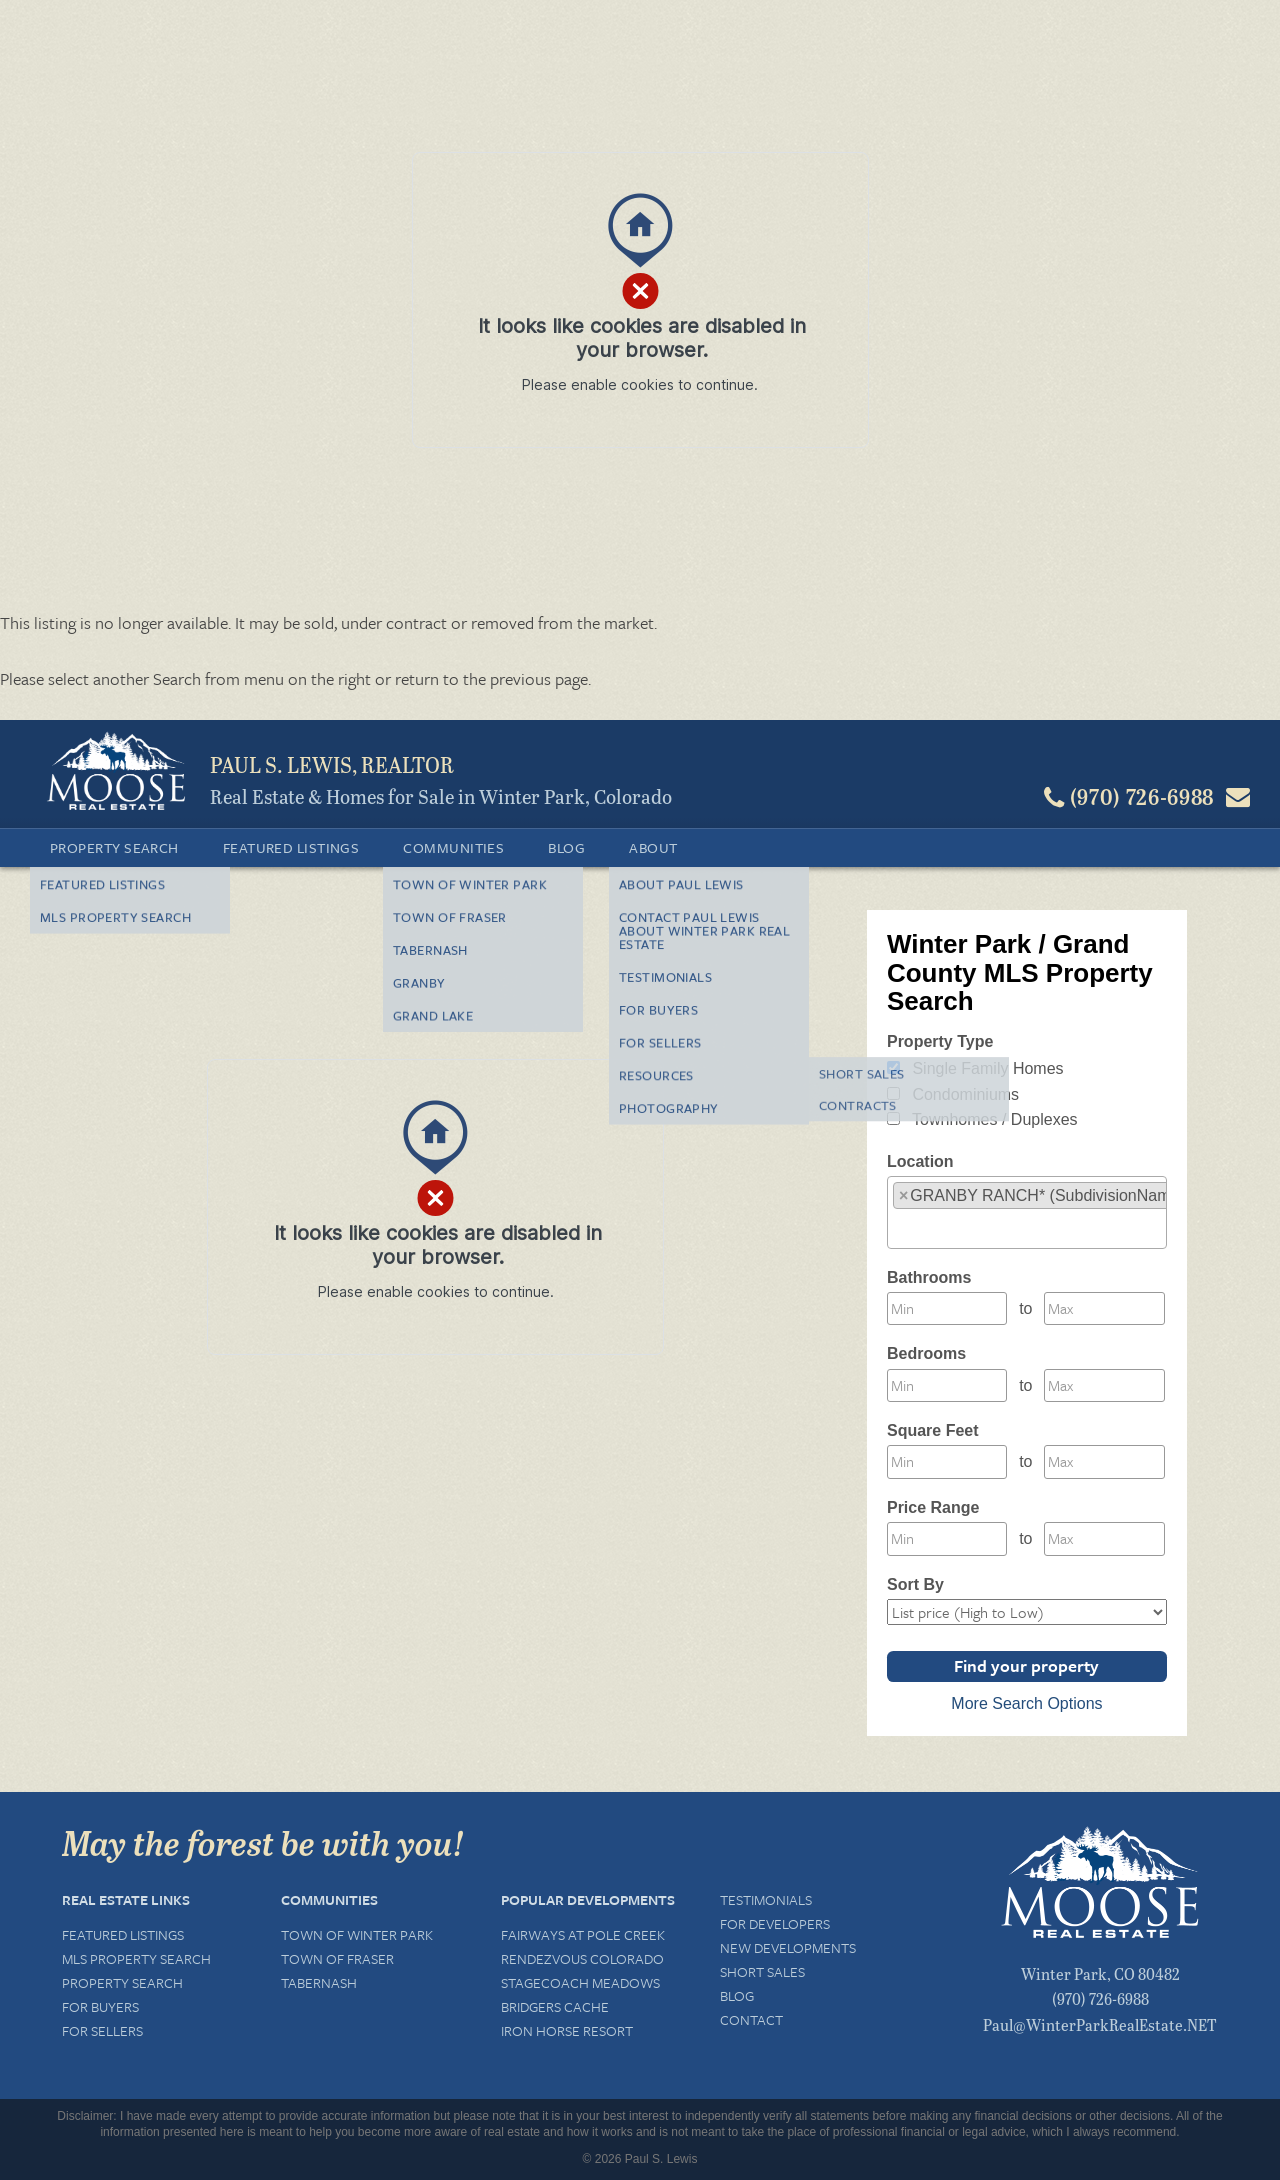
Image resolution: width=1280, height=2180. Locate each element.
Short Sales (762, 1971)
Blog (566, 847)
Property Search (114, 847)
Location (920, 1161)
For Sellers (102, 2030)
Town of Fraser (337, 1958)
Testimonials (766, 1899)
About (653, 847)
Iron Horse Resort (567, 2030)
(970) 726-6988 (1100, 1998)
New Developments (788, 1947)
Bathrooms (929, 1277)
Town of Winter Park (357, 1934)
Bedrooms (926, 1353)
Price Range (933, 1507)
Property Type (940, 1041)
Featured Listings (291, 847)
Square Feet (933, 1430)
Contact (751, 2019)
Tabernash (319, 1982)
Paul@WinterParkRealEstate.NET (1100, 2024)
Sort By (915, 1584)
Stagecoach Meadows (580, 1982)
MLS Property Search (136, 1958)
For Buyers (100, 2006)
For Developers (775, 1923)
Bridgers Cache (555, 2006)
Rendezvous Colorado (582, 1958)
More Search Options (1026, 1703)
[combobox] (1027, 1212)
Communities (453, 847)
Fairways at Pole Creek (583, 1934)
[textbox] (899, 1227)
